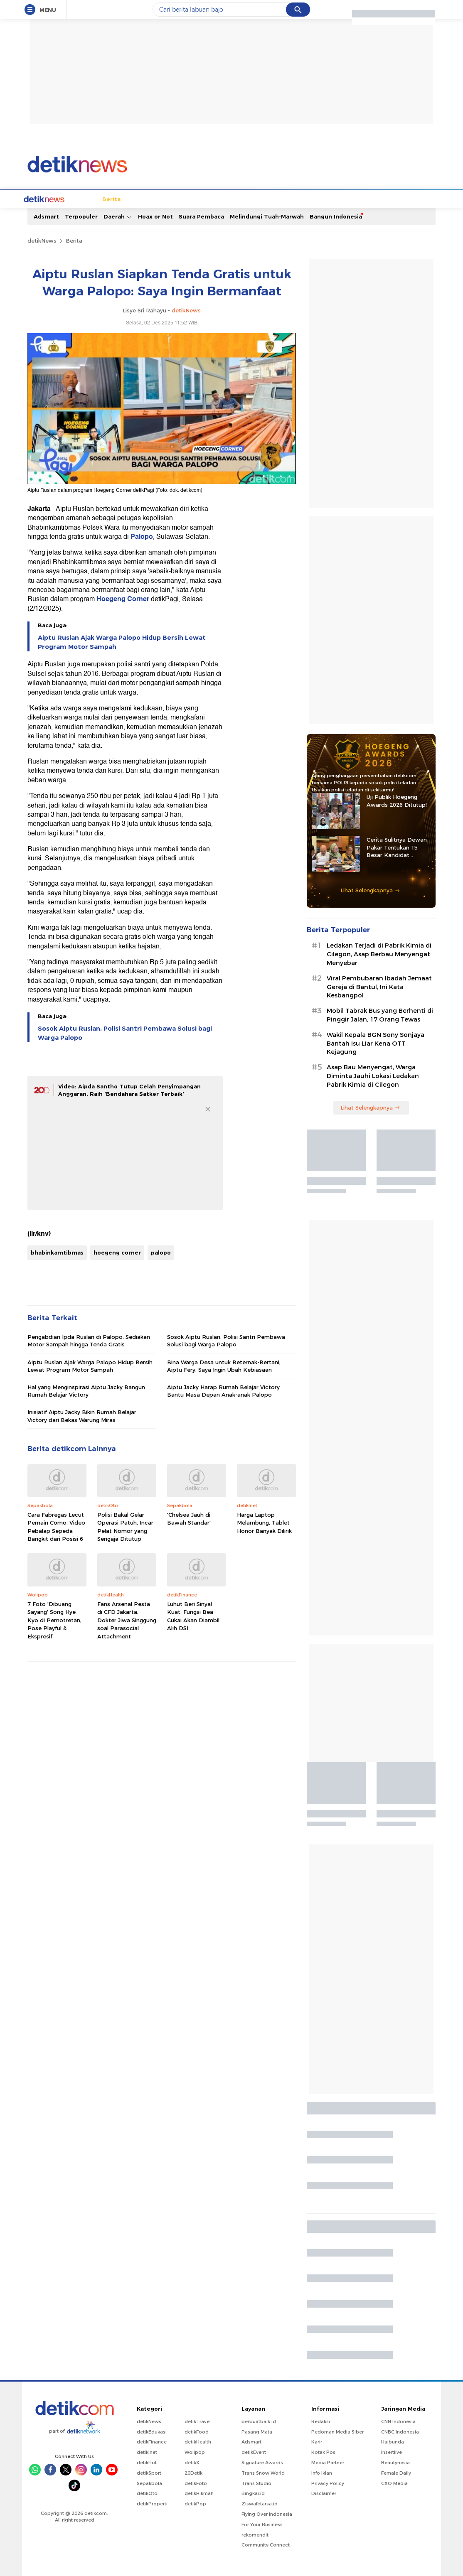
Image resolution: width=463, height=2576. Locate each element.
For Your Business (262, 2524)
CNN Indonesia (398, 2421)
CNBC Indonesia (400, 2431)
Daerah (117, 215)
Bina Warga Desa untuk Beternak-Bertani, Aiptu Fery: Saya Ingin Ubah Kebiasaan (224, 1365)
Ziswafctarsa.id (259, 2503)
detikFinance (152, 2441)
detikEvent (253, 2451)
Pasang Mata (256, 2431)
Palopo (142, 535)
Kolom (244, 198)
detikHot (147, 2462)
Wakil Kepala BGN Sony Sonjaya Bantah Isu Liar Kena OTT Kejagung (375, 1042)
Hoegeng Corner (122, 598)
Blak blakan (276, 198)
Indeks (421, 198)
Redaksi (320, 2421)
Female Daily (396, 2472)
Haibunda (392, 2441)
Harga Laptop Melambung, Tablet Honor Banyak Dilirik (264, 1521)
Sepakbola (149, 2482)
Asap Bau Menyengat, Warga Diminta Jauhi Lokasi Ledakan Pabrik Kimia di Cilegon (373, 1075)
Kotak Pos (323, 2451)
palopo (161, 1251)
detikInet (147, 2451)
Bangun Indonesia (336, 215)
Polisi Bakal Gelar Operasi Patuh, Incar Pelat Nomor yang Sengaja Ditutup (125, 1526)
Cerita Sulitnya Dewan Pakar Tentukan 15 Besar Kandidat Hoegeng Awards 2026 (398, 846)
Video (398, 198)
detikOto (147, 2492)
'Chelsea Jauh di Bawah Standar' (189, 1517)
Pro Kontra (314, 198)
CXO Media (394, 2482)
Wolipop (195, 2451)
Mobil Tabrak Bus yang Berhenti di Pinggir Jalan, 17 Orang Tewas (380, 1014)
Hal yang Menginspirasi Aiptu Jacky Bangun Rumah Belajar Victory (86, 1390)
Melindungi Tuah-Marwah (267, 215)
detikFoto (196, 2482)
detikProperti (152, 2503)
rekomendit (254, 2534)
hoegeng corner (117, 1251)
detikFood (197, 2431)
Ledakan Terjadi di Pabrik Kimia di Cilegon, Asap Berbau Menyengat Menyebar (379, 953)
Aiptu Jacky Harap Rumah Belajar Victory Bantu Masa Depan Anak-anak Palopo (223, 1390)
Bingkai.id (253, 2492)
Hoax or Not (155, 215)
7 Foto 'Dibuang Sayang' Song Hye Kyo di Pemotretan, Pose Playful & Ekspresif (54, 1619)
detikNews (42, 239)
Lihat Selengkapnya (370, 889)
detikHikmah (199, 2492)
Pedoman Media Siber (337, 2431)
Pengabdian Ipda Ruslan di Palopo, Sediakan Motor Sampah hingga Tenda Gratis (88, 1340)
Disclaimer (323, 2492)
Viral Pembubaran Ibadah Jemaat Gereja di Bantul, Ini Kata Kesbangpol (379, 986)
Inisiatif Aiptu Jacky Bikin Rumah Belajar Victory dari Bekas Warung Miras (81, 1415)
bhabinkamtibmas (57, 1251)
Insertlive (391, 2451)
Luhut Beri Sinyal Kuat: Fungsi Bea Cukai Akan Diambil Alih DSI (193, 1615)
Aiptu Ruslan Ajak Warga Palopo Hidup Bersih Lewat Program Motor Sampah (122, 641)
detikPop (195, 2503)
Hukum (194, 198)
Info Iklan (321, 2472)
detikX (219, 198)
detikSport (149, 2472)
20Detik (193, 2472)
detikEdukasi (152, 2431)
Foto (377, 198)
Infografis (350, 198)
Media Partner (327, 2462)
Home (56, 198)
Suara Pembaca (201, 215)
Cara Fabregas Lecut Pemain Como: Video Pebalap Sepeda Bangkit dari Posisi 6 (56, 1526)
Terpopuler (81, 215)
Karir (316, 2441)
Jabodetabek (114, 198)
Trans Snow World (263, 2472)
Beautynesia (395, 2462)
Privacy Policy (327, 2482)
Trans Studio (256, 2482)
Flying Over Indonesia (266, 2513)
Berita (80, 198)
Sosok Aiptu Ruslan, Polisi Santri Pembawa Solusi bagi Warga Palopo (125, 1032)
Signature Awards (262, 2462)
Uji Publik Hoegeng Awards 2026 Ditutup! (397, 800)
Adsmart (46, 215)
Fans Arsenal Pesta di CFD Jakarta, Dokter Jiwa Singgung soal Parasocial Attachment (126, 1619)
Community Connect (265, 2544)
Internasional (158, 198)
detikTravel (198, 2421)
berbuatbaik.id (258, 2421)
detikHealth (198, 2441)
